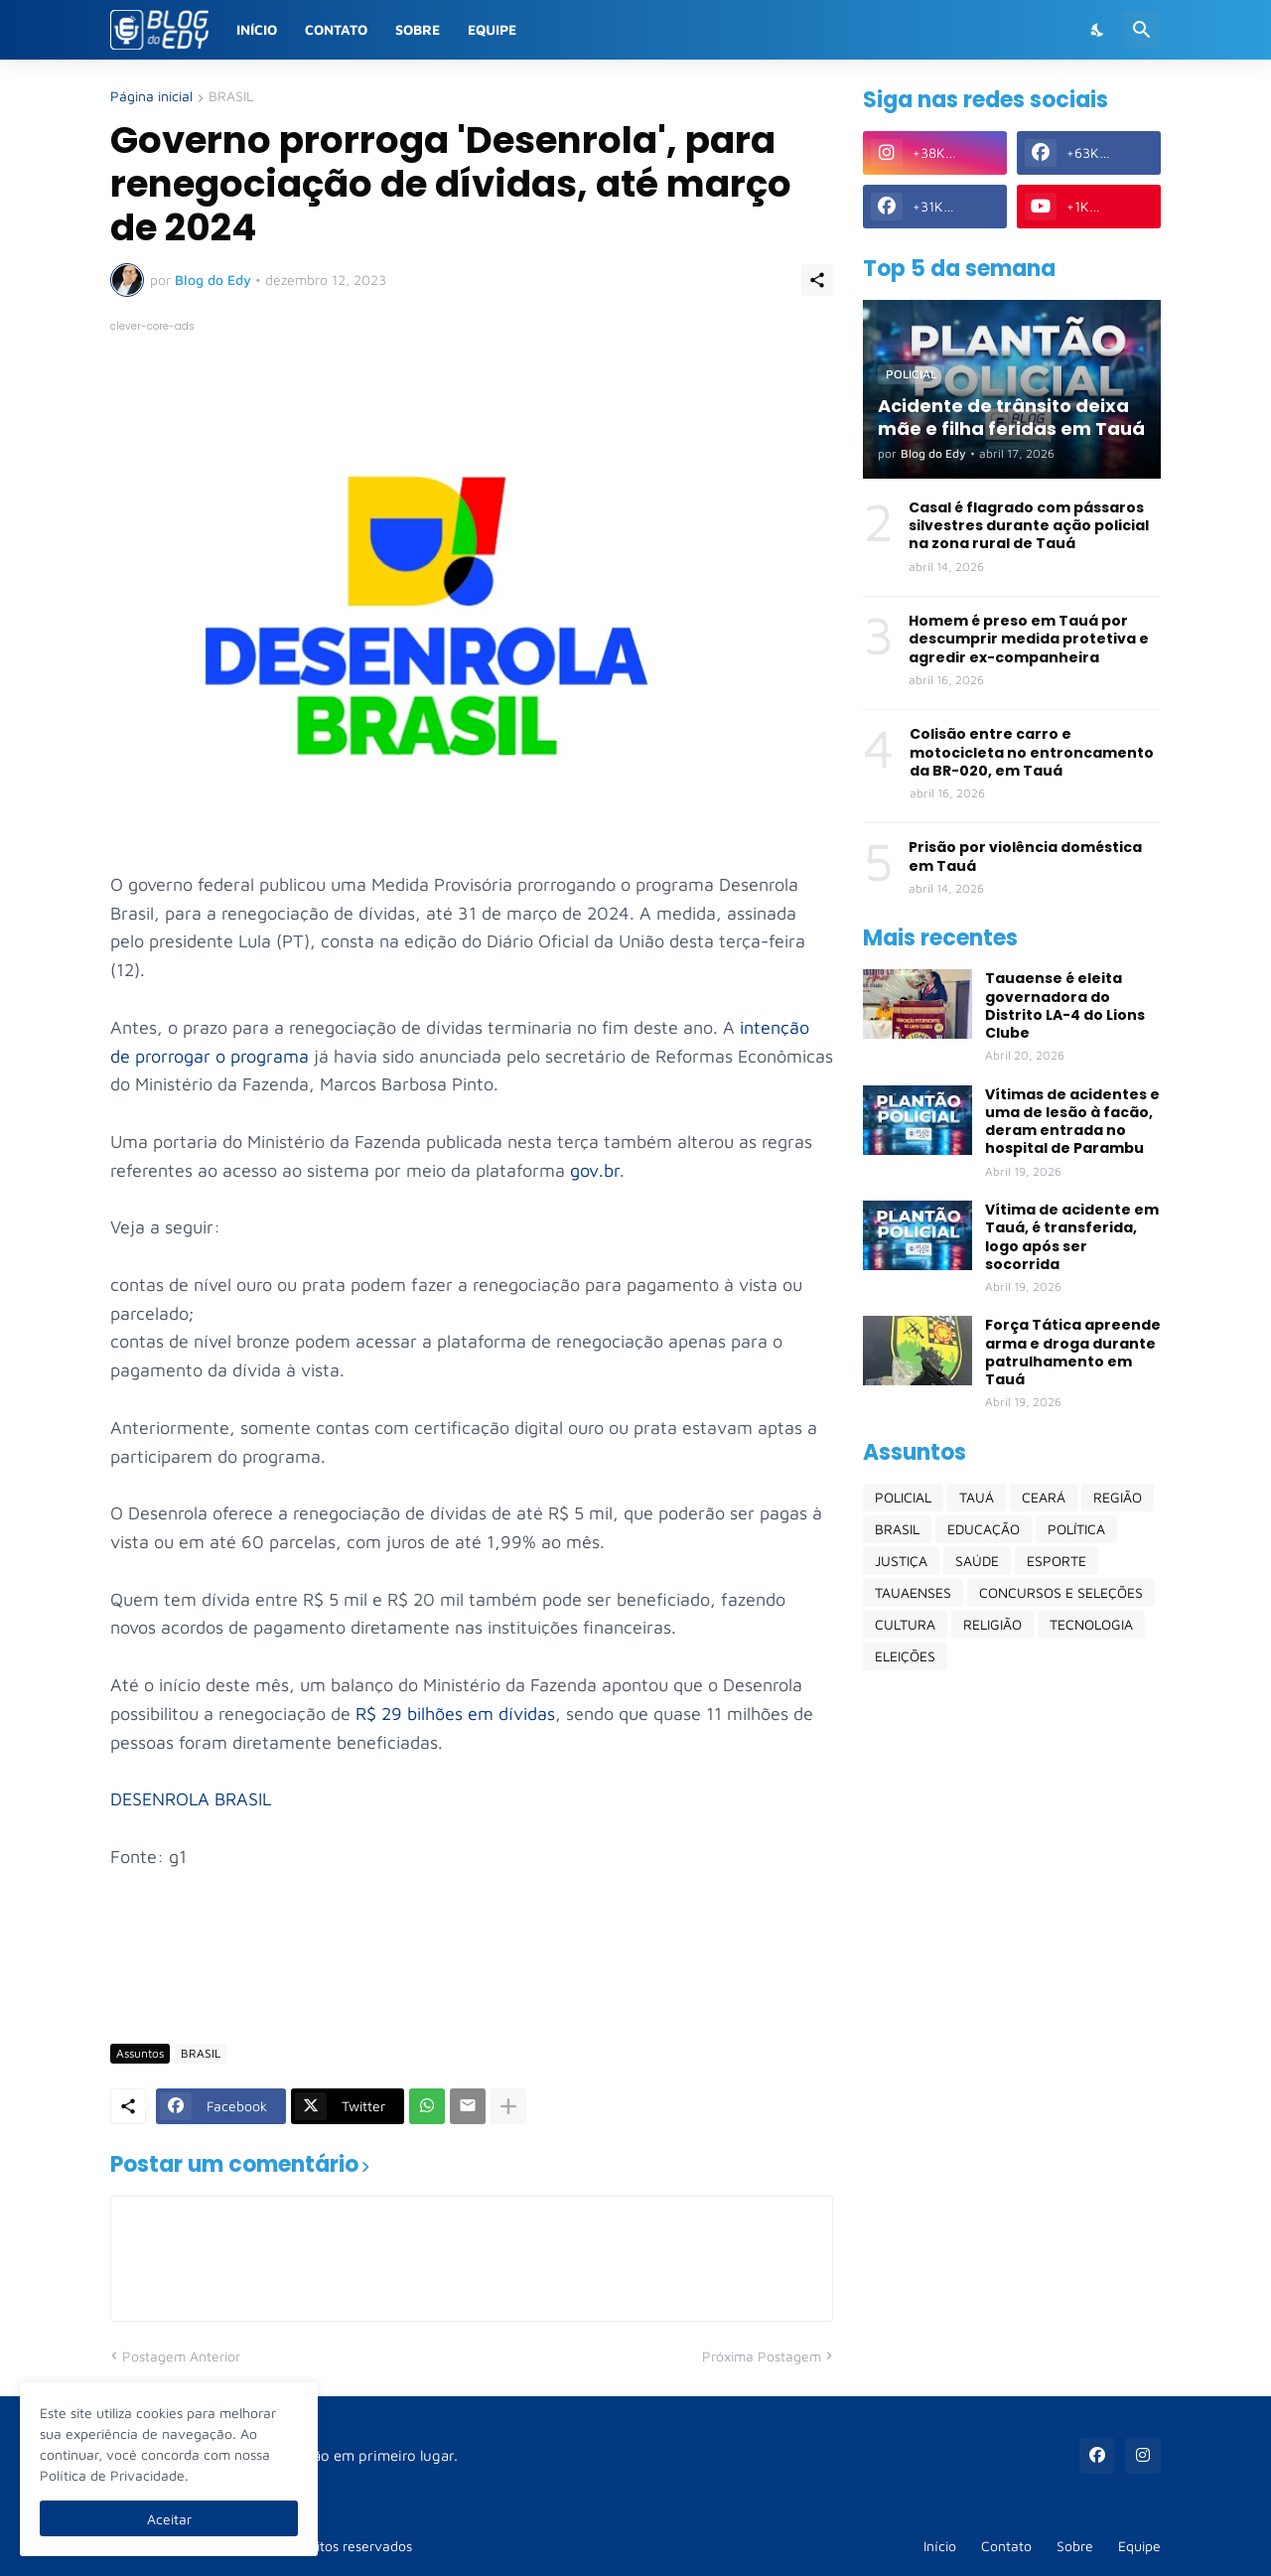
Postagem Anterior (181, 2356)
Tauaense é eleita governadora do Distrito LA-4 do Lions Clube (1065, 1005)
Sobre (417, 29)
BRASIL (231, 96)
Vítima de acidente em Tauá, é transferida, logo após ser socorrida (1072, 1237)
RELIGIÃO (992, 1624)
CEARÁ (1043, 1497)
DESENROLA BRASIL (190, 1799)
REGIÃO (1117, 1497)
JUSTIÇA (901, 1560)
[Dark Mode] (1098, 30)
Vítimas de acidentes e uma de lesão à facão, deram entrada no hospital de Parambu (1072, 1121)
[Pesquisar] (1142, 30)
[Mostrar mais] (508, 2106)
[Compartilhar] (817, 280)
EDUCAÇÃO (983, 1528)
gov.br (595, 1170)
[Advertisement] (471, 1969)
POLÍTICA (1076, 1528)
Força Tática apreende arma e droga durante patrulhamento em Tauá (1073, 1352)
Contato (336, 29)
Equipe (492, 29)
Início (256, 29)
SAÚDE (977, 1560)
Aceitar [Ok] (169, 2518)
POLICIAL (903, 1497)
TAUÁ (976, 1497)
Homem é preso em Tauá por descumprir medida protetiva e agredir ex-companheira (1029, 639)
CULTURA (905, 1624)
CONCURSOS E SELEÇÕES (1061, 1592)
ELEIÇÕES (905, 1655)
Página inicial (151, 96)
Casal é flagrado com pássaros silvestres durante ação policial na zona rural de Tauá (1029, 526)
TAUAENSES (913, 1592)
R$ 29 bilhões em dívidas (455, 1713)
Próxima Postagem (761, 2356)
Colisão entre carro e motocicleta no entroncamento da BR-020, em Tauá (1032, 752)
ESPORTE (1056, 1560)
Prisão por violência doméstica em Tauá (1025, 856)
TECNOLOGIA (1091, 1624)
